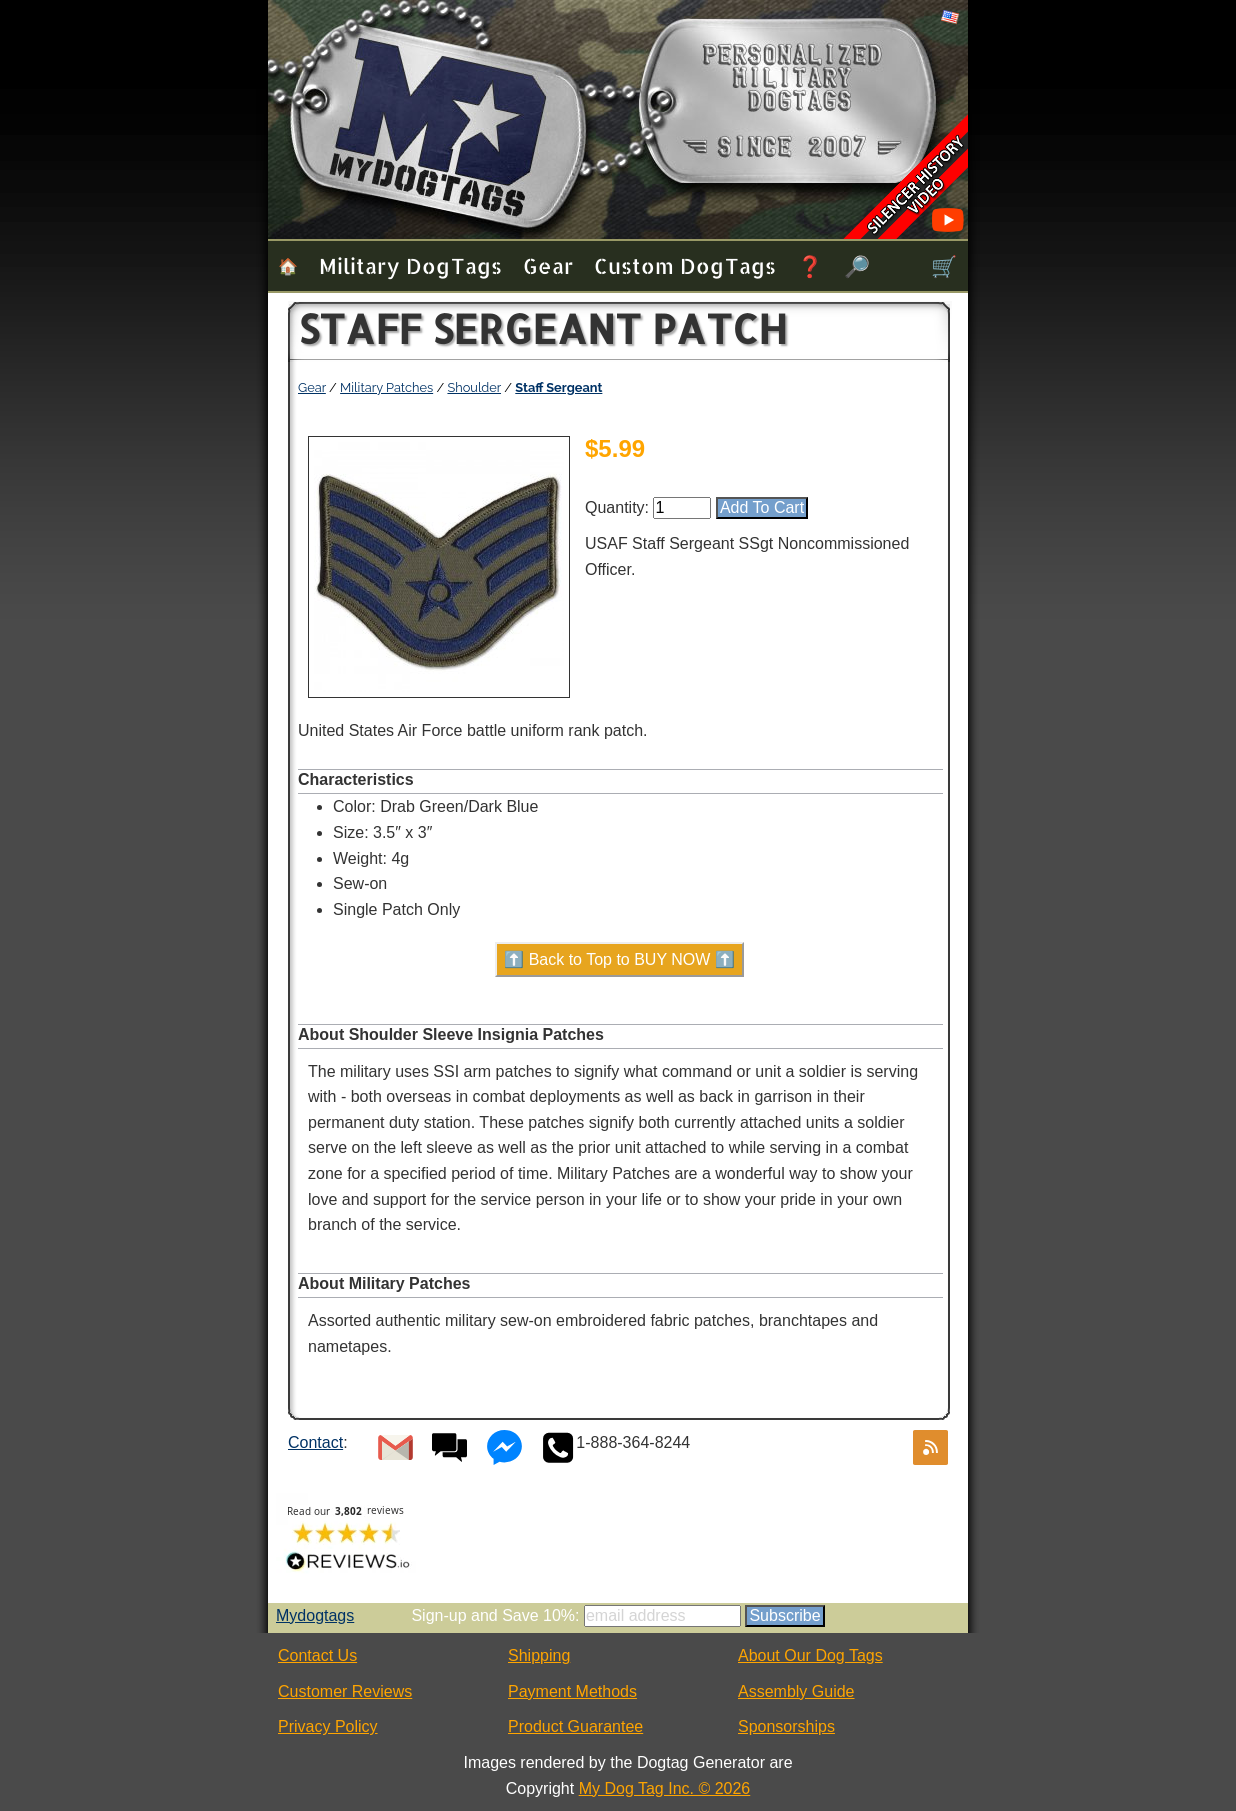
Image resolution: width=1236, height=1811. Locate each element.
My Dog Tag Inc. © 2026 (665, 1788)
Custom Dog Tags (685, 265)
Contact (315, 1442)
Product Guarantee (575, 1726)
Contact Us (317, 1655)
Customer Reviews (345, 1691)
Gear (548, 265)
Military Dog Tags (410, 265)
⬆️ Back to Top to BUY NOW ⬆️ (619, 959)
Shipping (539, 1655)
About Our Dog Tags (810, 1655)
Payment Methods (572, 1691)
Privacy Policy (328, 1726)
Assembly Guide (796, 1691)
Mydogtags (315, 1615)
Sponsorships (786, 1726)
